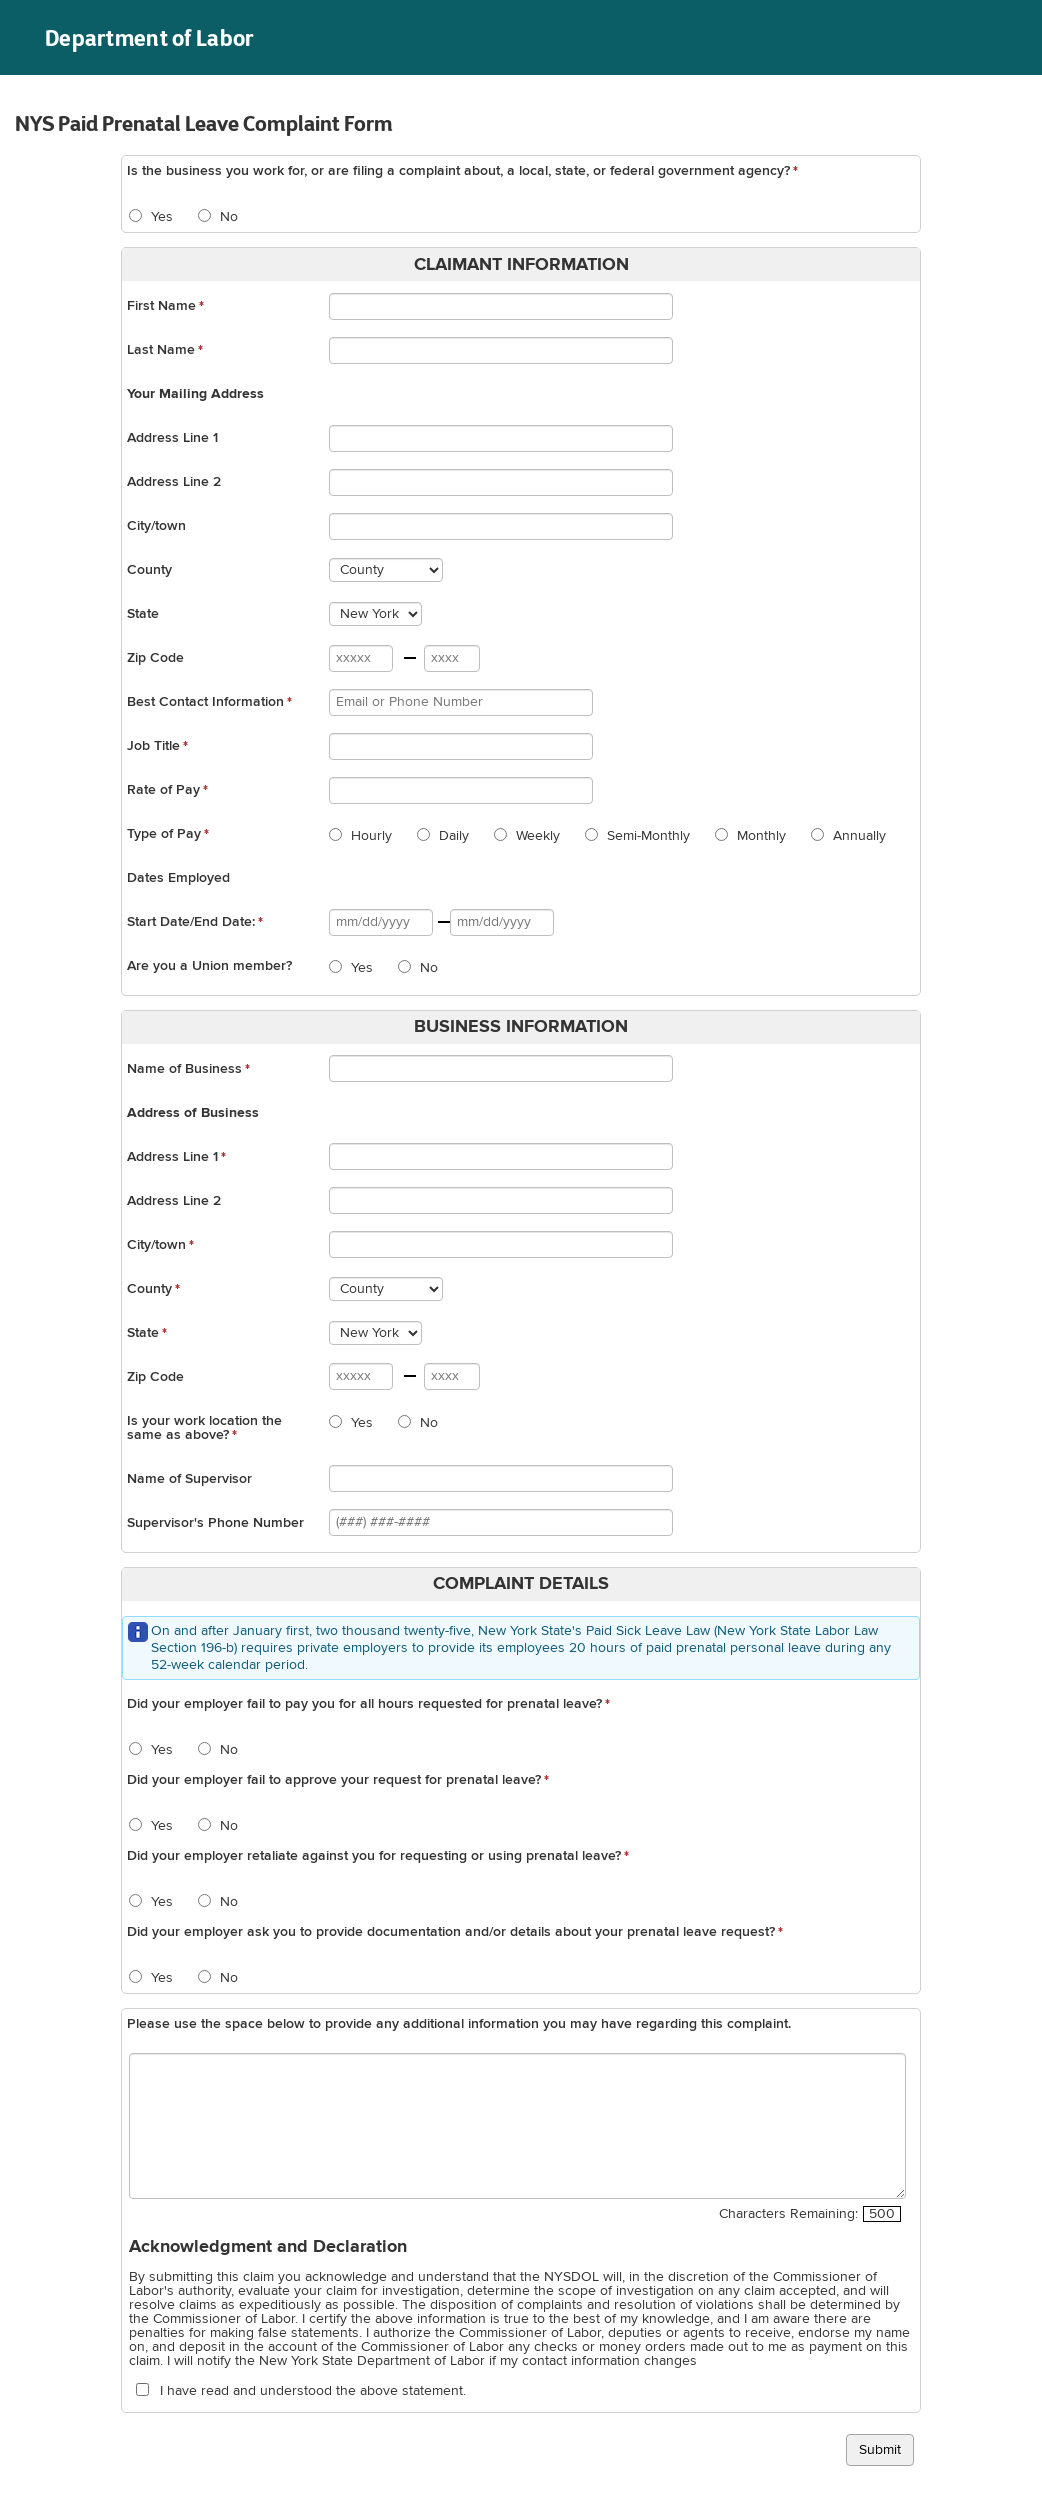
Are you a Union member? (209, 966)
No (227, 217)
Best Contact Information (205, 702)
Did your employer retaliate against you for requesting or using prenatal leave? (374, 1856)
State (143, 614)
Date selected (433, 925)
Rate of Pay (163, 790)
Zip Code (155, 658)
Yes (160, 217)
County (149, 570)
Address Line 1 (172, 438)
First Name (161, 306)
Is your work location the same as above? (204, 1428)
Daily (452, 836)
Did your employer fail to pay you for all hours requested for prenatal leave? (364, 1704)
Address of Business (193, 1113)
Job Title (153, 746)
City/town (156, 526)
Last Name (161, 350)
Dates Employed (178, 878)
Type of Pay (164, 834)
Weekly (536, 836)
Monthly (759, 836)
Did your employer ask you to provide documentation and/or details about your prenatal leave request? (451, 1932)
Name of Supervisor (189, 1479)
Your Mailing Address (195, 394)
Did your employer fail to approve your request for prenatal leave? (334, 1780)
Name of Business (184, 1069)
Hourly (369, 836)
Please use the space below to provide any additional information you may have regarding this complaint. (459, 2024)
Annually (857, 836)
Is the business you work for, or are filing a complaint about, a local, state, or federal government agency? (458, 171)
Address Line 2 (174, 482)
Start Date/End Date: (191, 922)
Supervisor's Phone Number (215, 1523)
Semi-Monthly (646, 836)
